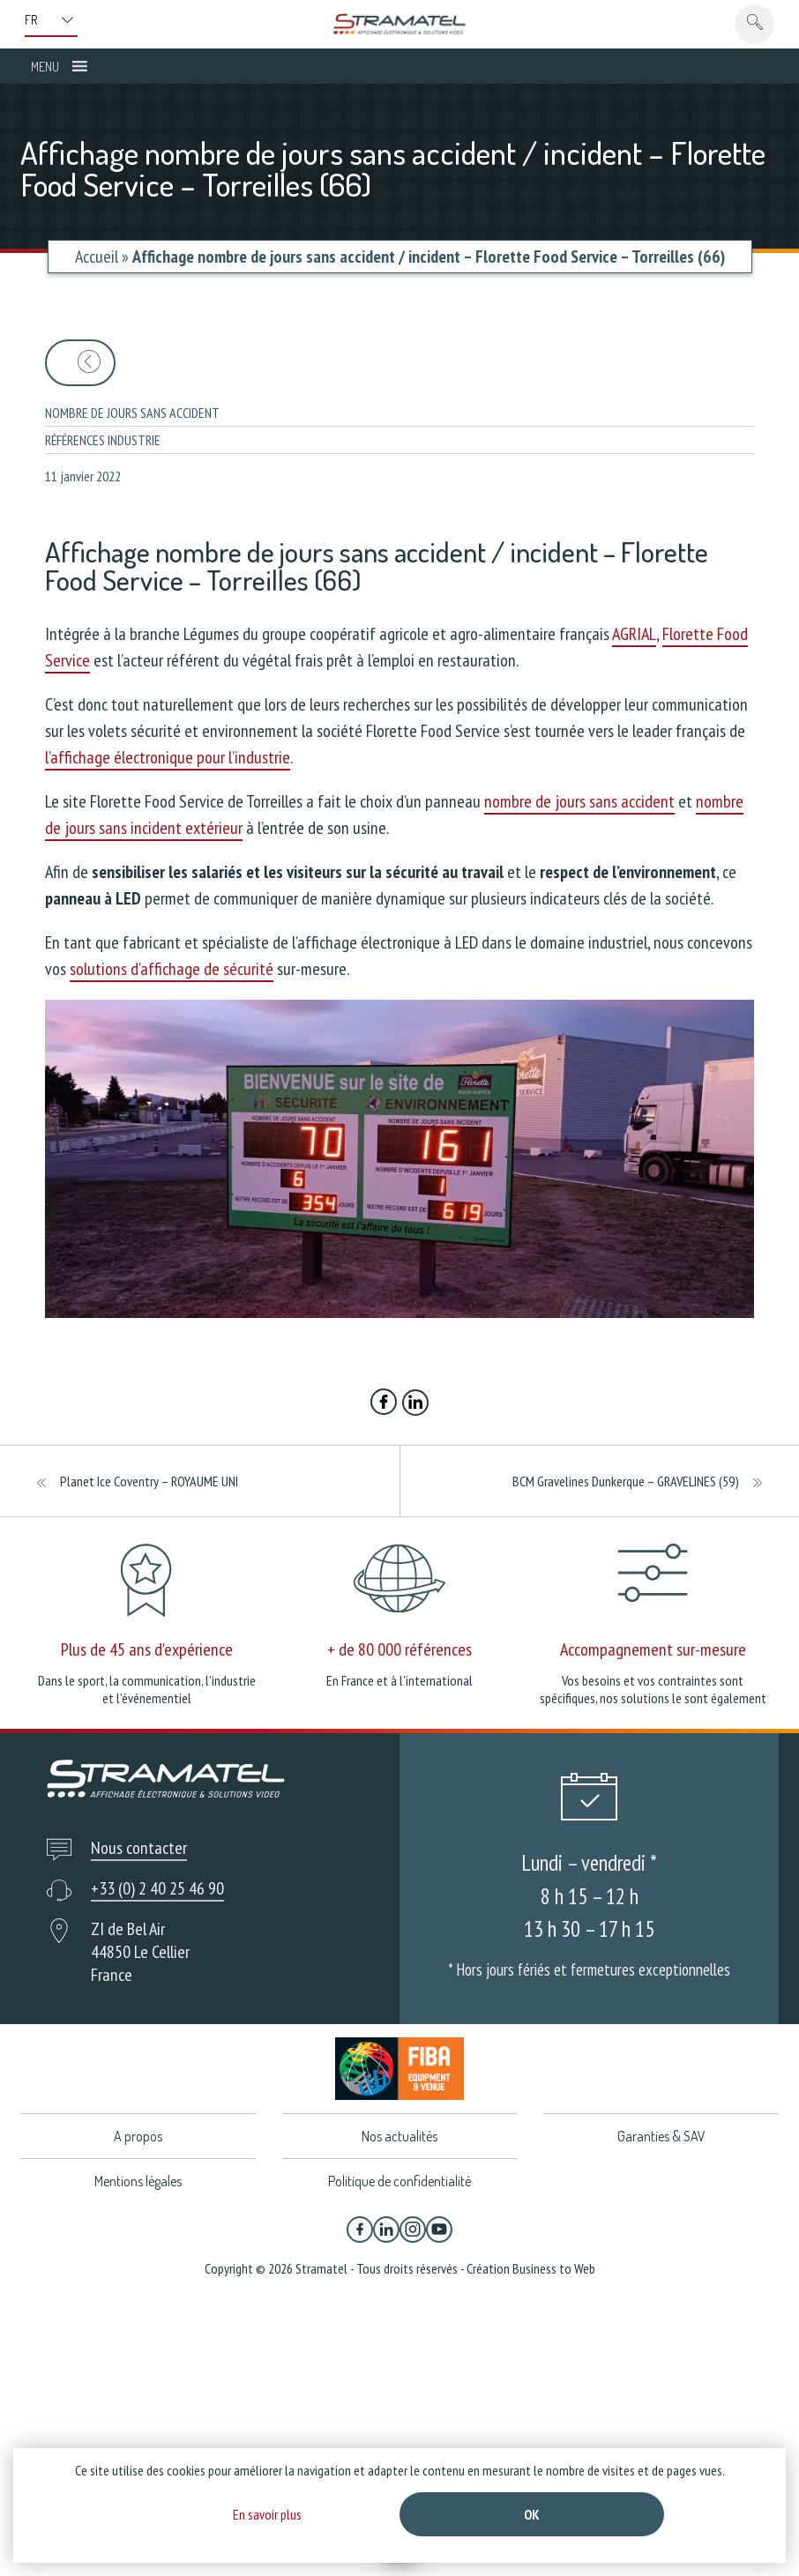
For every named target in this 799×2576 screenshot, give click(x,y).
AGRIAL (634, 633)
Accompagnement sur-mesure (653, 1649)
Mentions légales (138, 2181)
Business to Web (553, 2268)
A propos (138, 2136)
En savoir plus (267, 2514)
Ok (532, 2514)
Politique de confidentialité (399, 2181)
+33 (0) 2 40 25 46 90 (157, 1888)
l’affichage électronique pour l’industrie (167, 757)
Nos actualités (399, 2136)
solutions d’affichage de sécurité (171, 968)
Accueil (96, 256)
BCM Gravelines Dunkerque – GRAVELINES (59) (625, 1481)
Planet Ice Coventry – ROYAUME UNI (149, 1481)
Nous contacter (139, 1847)
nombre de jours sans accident (579, 801)
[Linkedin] (386, 2229)
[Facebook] (360, 2229)
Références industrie (103, 440)
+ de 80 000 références (399, 1649)
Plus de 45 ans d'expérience (147, 1649)
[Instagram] (413, 2229)
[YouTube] (439, 2229)
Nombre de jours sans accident (132, 412)
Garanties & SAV (661, 2136)
